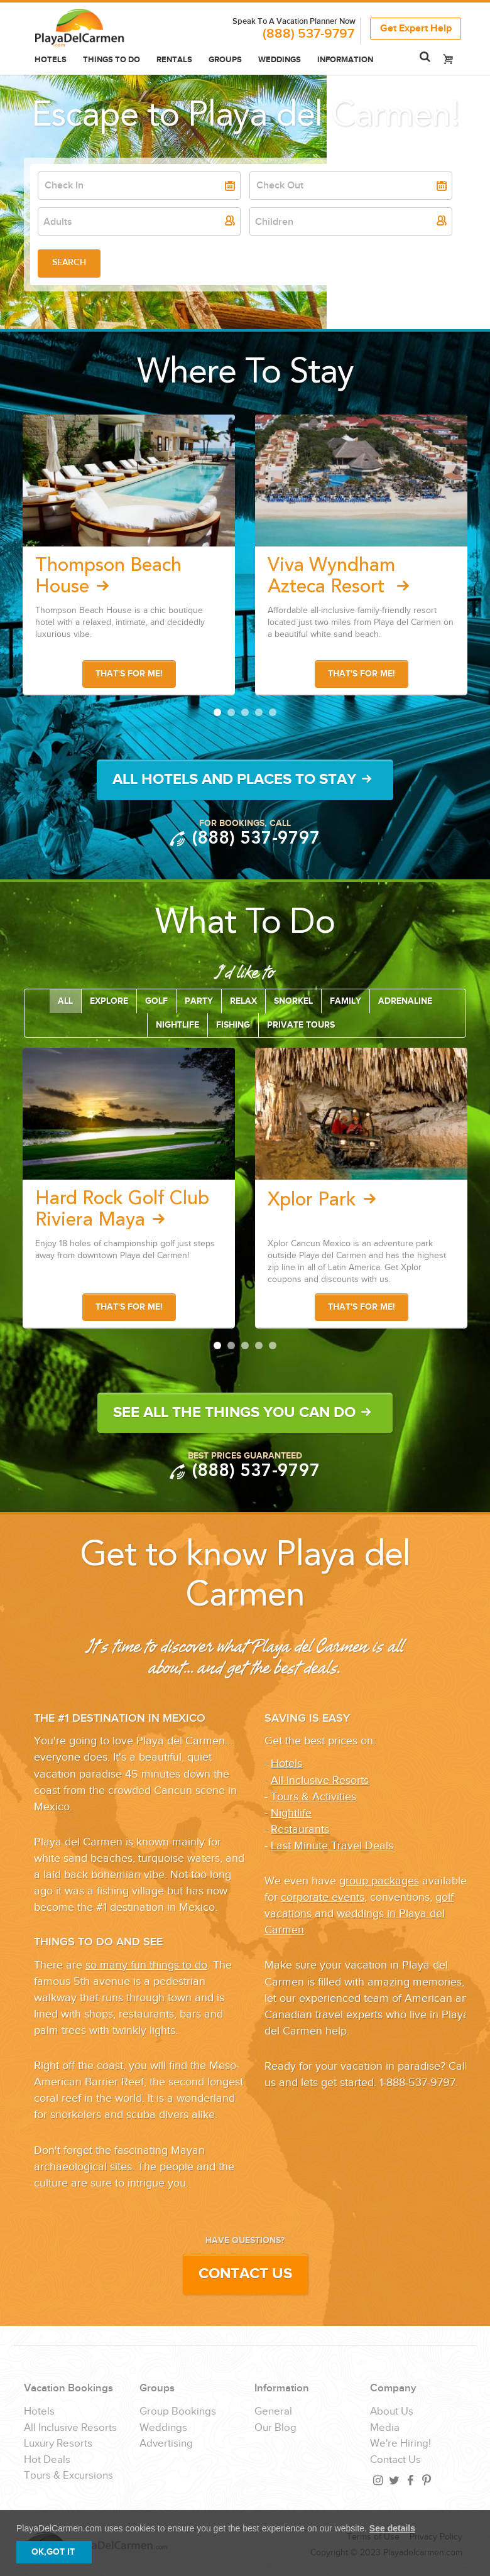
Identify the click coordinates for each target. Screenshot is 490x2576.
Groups (225, 60)
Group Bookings (177, 2411)
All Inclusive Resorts (70, 2428)
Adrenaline (405, 1001)
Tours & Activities (313, 1796)
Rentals (174, 60)
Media (385, 2428)
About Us (391, 2411)
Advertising (166, 2443)
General (273, 2411)
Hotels (51, 60)
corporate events (322, 1897)
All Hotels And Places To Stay (245, 779)
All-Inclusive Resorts (320, 1780)
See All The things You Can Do (245, 1412)
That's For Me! (129, 673)
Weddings (279, 60)
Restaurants (300, 1829)
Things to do (111, 60)
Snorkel (293, 1001)
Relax (243, 1001)
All (65, 1001)
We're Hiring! (400, 2443)
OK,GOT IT (53, 2551)
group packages (379, 1881)
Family (345, 1001)
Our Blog (275, 2428)
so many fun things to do (146, 1965)
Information (345, 60)
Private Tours (301, 1024)
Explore (109, 1001)
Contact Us (245, 2273)
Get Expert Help (416, 27)
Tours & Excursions (68, 2475)
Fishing (233, 1024)
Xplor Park (325, 1200)
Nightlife (177, 1024)
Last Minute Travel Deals (332, 1845)
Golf (156, 1001)
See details (392, 2528)
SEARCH (69, 262)
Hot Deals (47, 2460)
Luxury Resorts (58, 2443)
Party (199, 1001)
